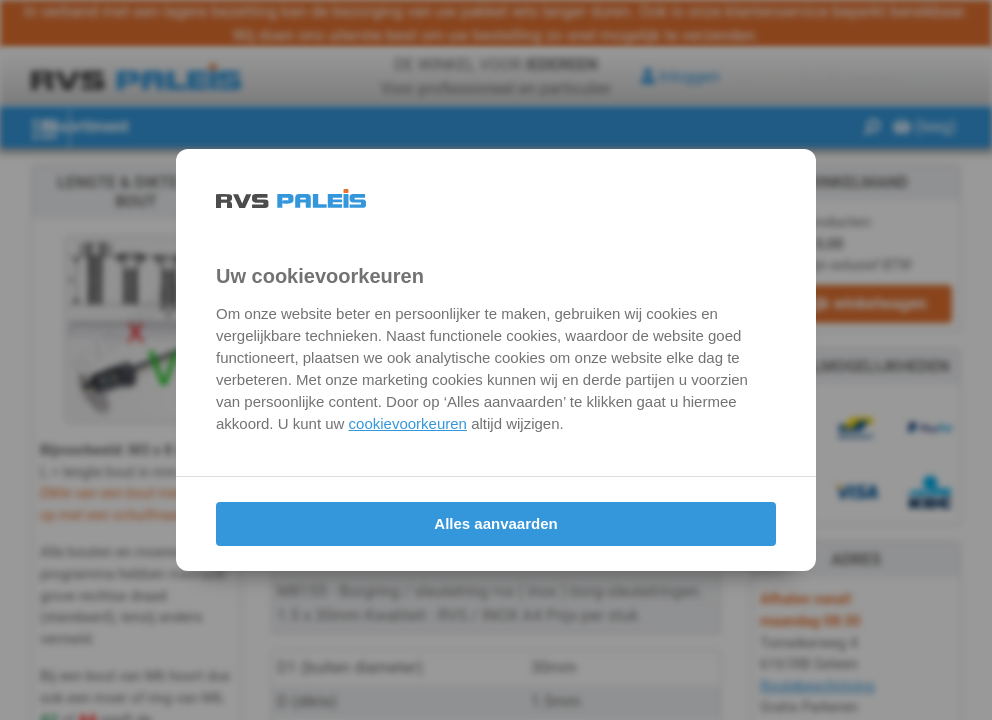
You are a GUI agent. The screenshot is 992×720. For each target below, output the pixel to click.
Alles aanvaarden (495, 523)
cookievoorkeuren (408, 423)
